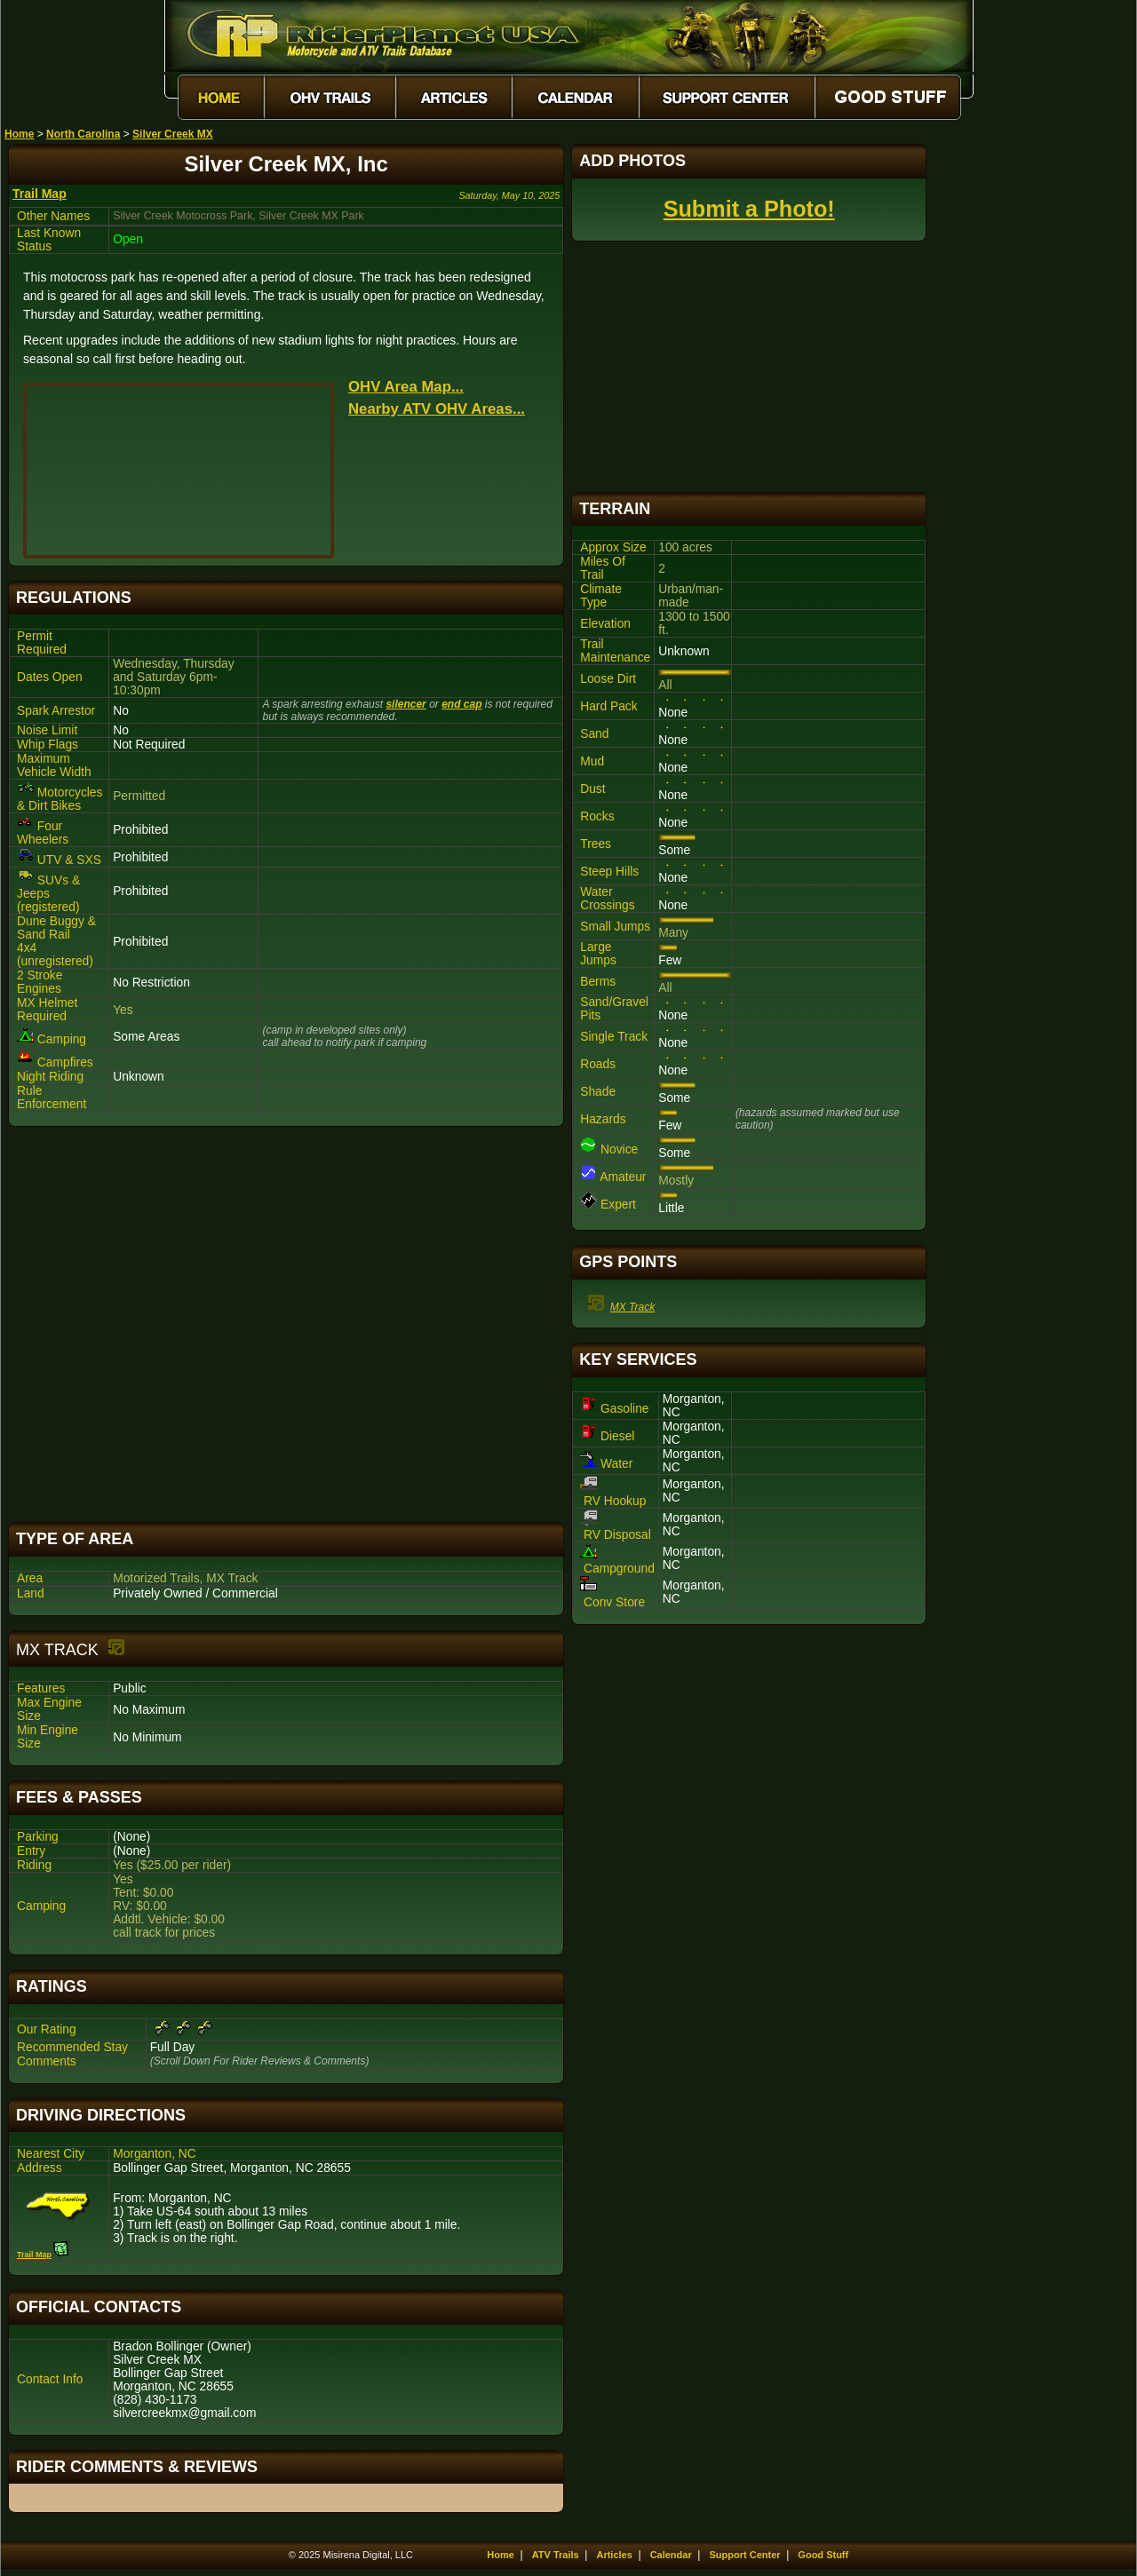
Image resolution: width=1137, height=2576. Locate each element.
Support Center (745, 2554)
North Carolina (83, 134)
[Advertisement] (286, 1324)
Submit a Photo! (749, 208)
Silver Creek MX (172, 134)
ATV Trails (555, 2554)
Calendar (671, 2554)
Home (19, 134)
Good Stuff (823, 2554)
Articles (614, 2554)
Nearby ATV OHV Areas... (436, 408)
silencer (405, 704)
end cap (461, 704)
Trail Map (39, 193)
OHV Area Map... (406, 386)
